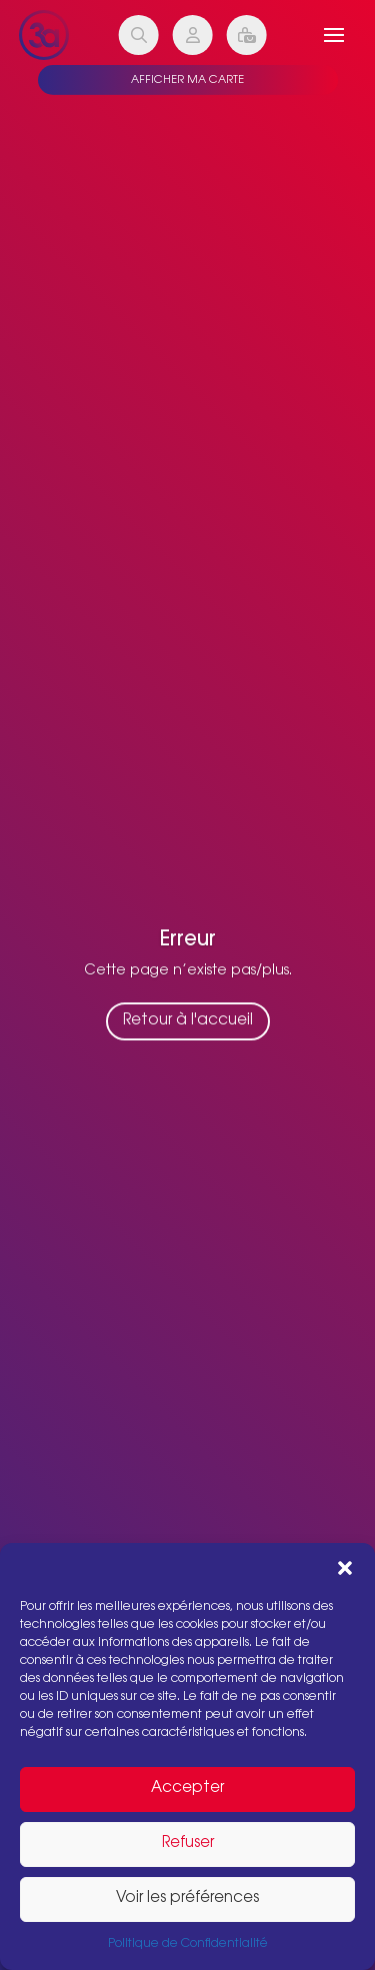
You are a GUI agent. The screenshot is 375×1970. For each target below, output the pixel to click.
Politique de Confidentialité (188, 1944)
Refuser (188, 1843)
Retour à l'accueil (188, 1024)
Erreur (188, 943)
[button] (345, 1568)
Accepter (187, 1788)
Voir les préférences (187, 1898)
